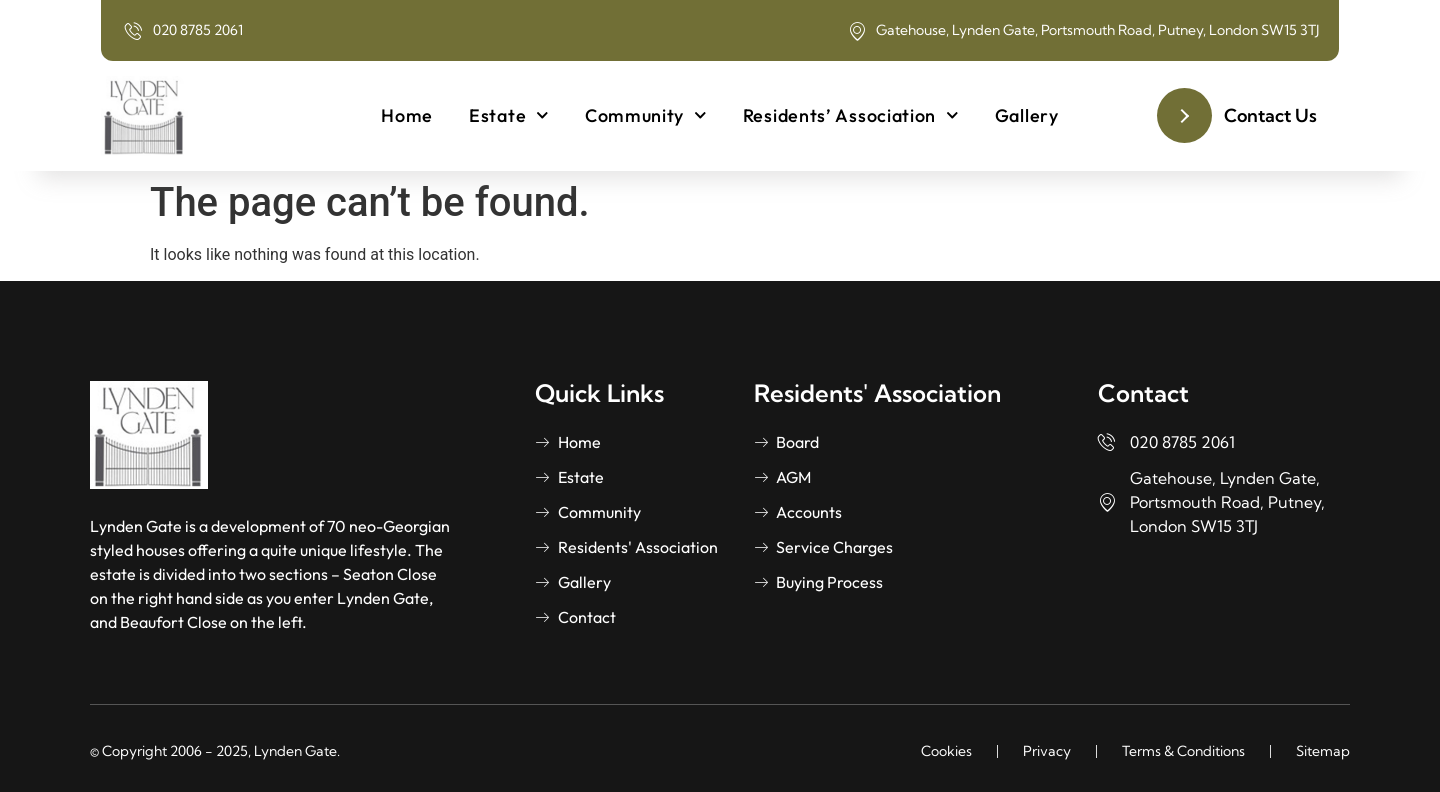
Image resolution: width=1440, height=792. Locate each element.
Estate (509, 115)
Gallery (1027, 115)
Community (646, 115)
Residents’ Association (851, 115)
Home (407, 115)
